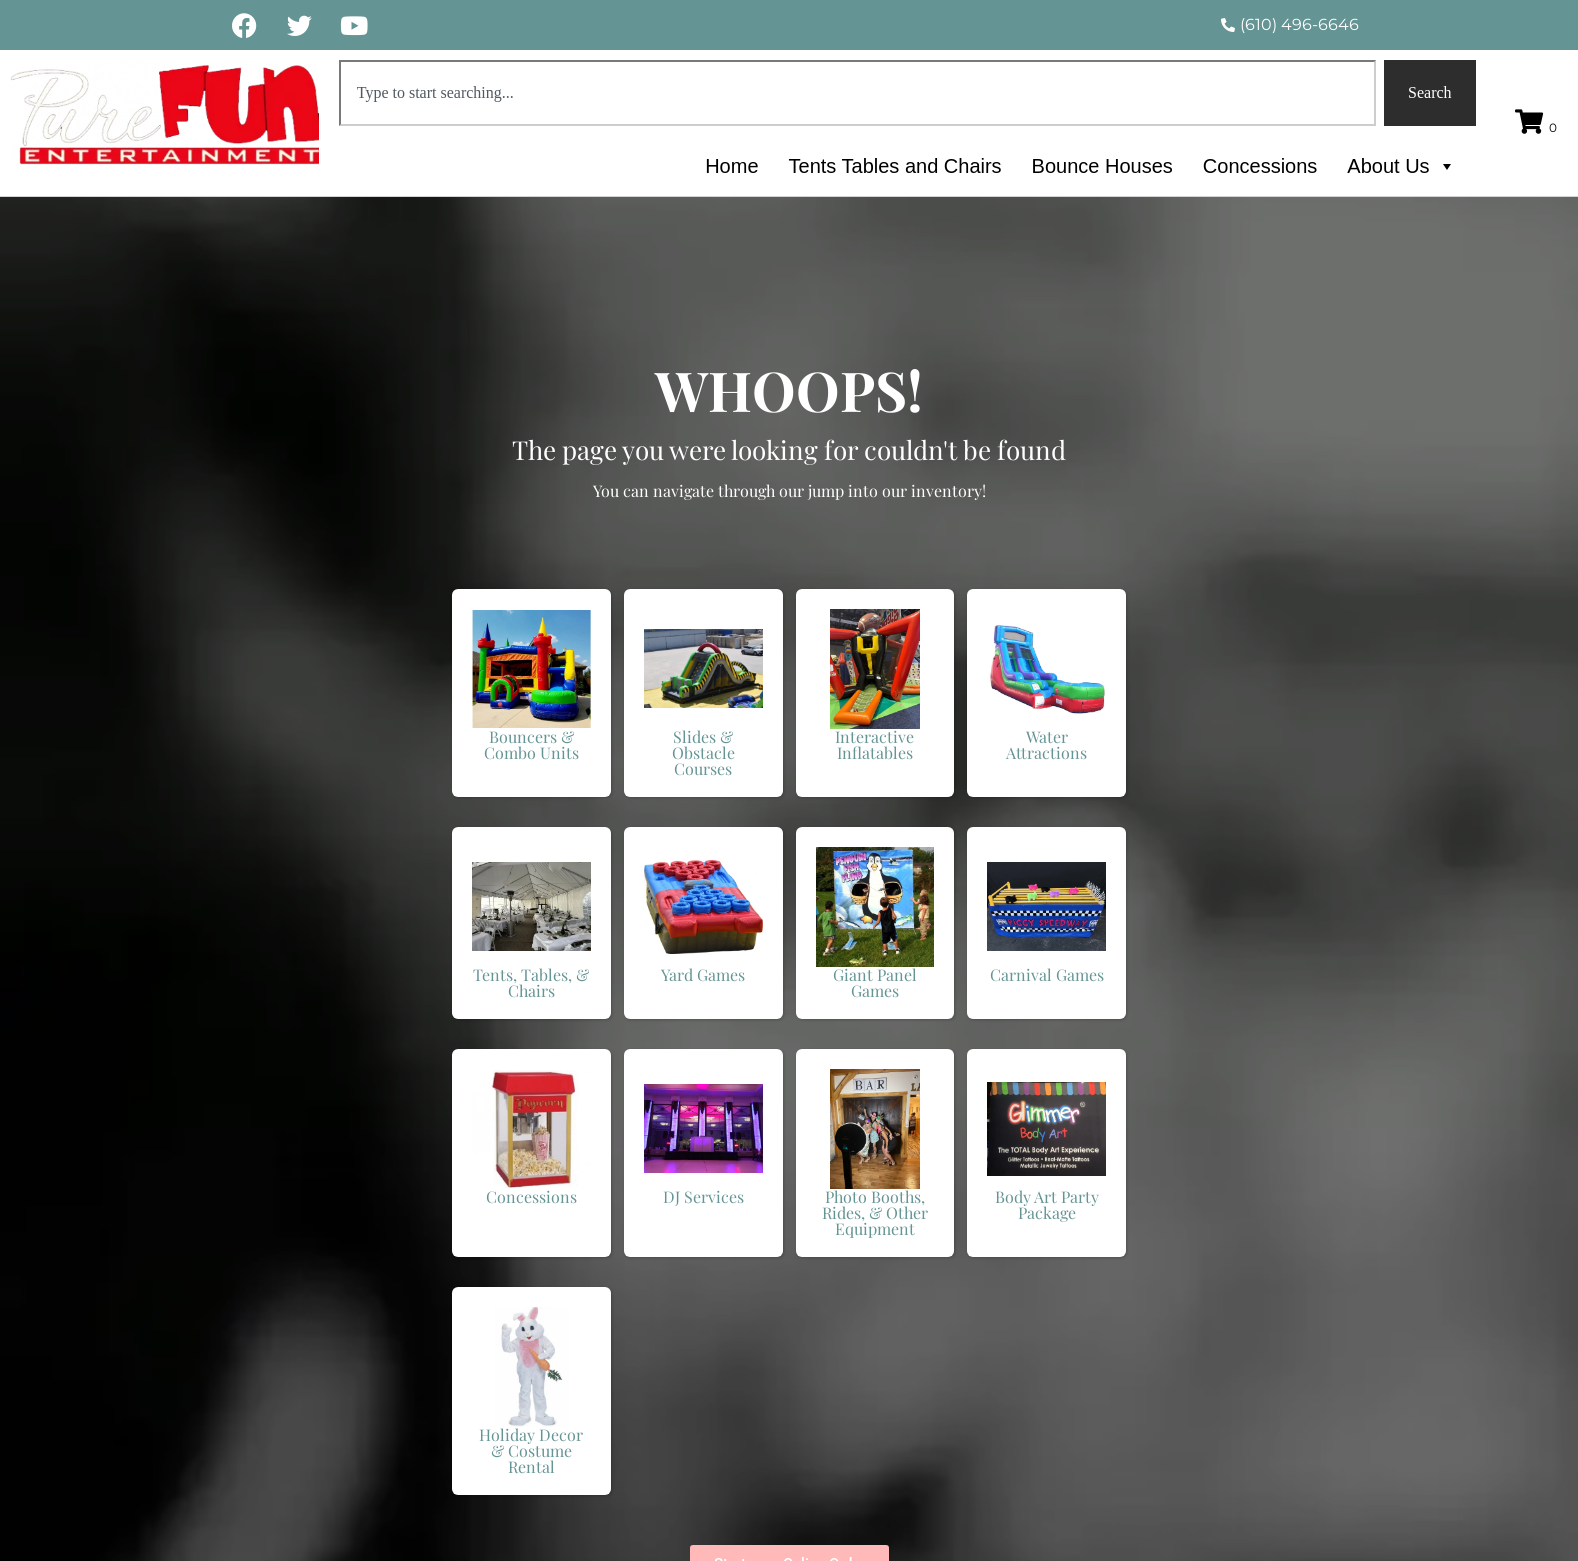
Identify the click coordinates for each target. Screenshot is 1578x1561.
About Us (1401, 166)
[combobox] (857, 93)
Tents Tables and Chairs (895, 166)
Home (731, 166)
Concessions (1260, 166)
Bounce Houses (1102, 166)
